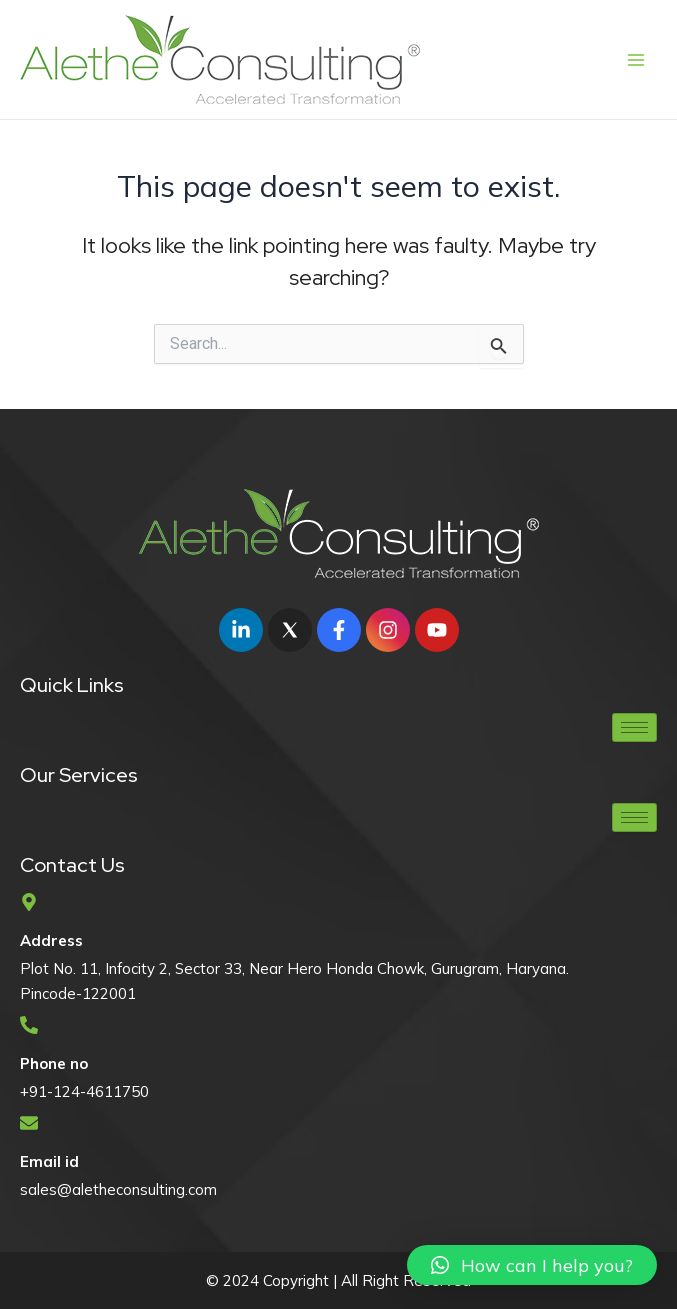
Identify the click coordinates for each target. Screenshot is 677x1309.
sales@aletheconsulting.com (118, 1189)
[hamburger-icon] (634, 727)
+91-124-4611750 (84, 1091)
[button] (532, 1265)
